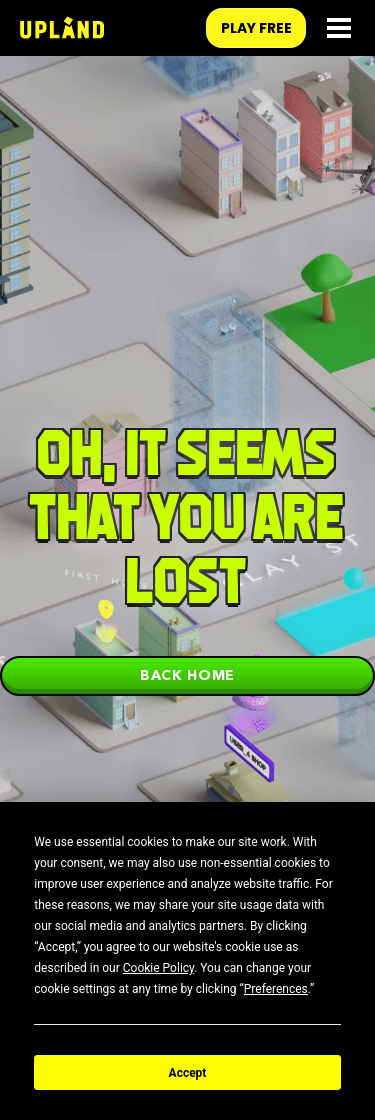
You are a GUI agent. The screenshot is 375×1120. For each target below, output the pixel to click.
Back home (187, 675)
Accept (188, 1073)
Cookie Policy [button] (158, 968)
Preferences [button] (276, 989)
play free (256, 28)
